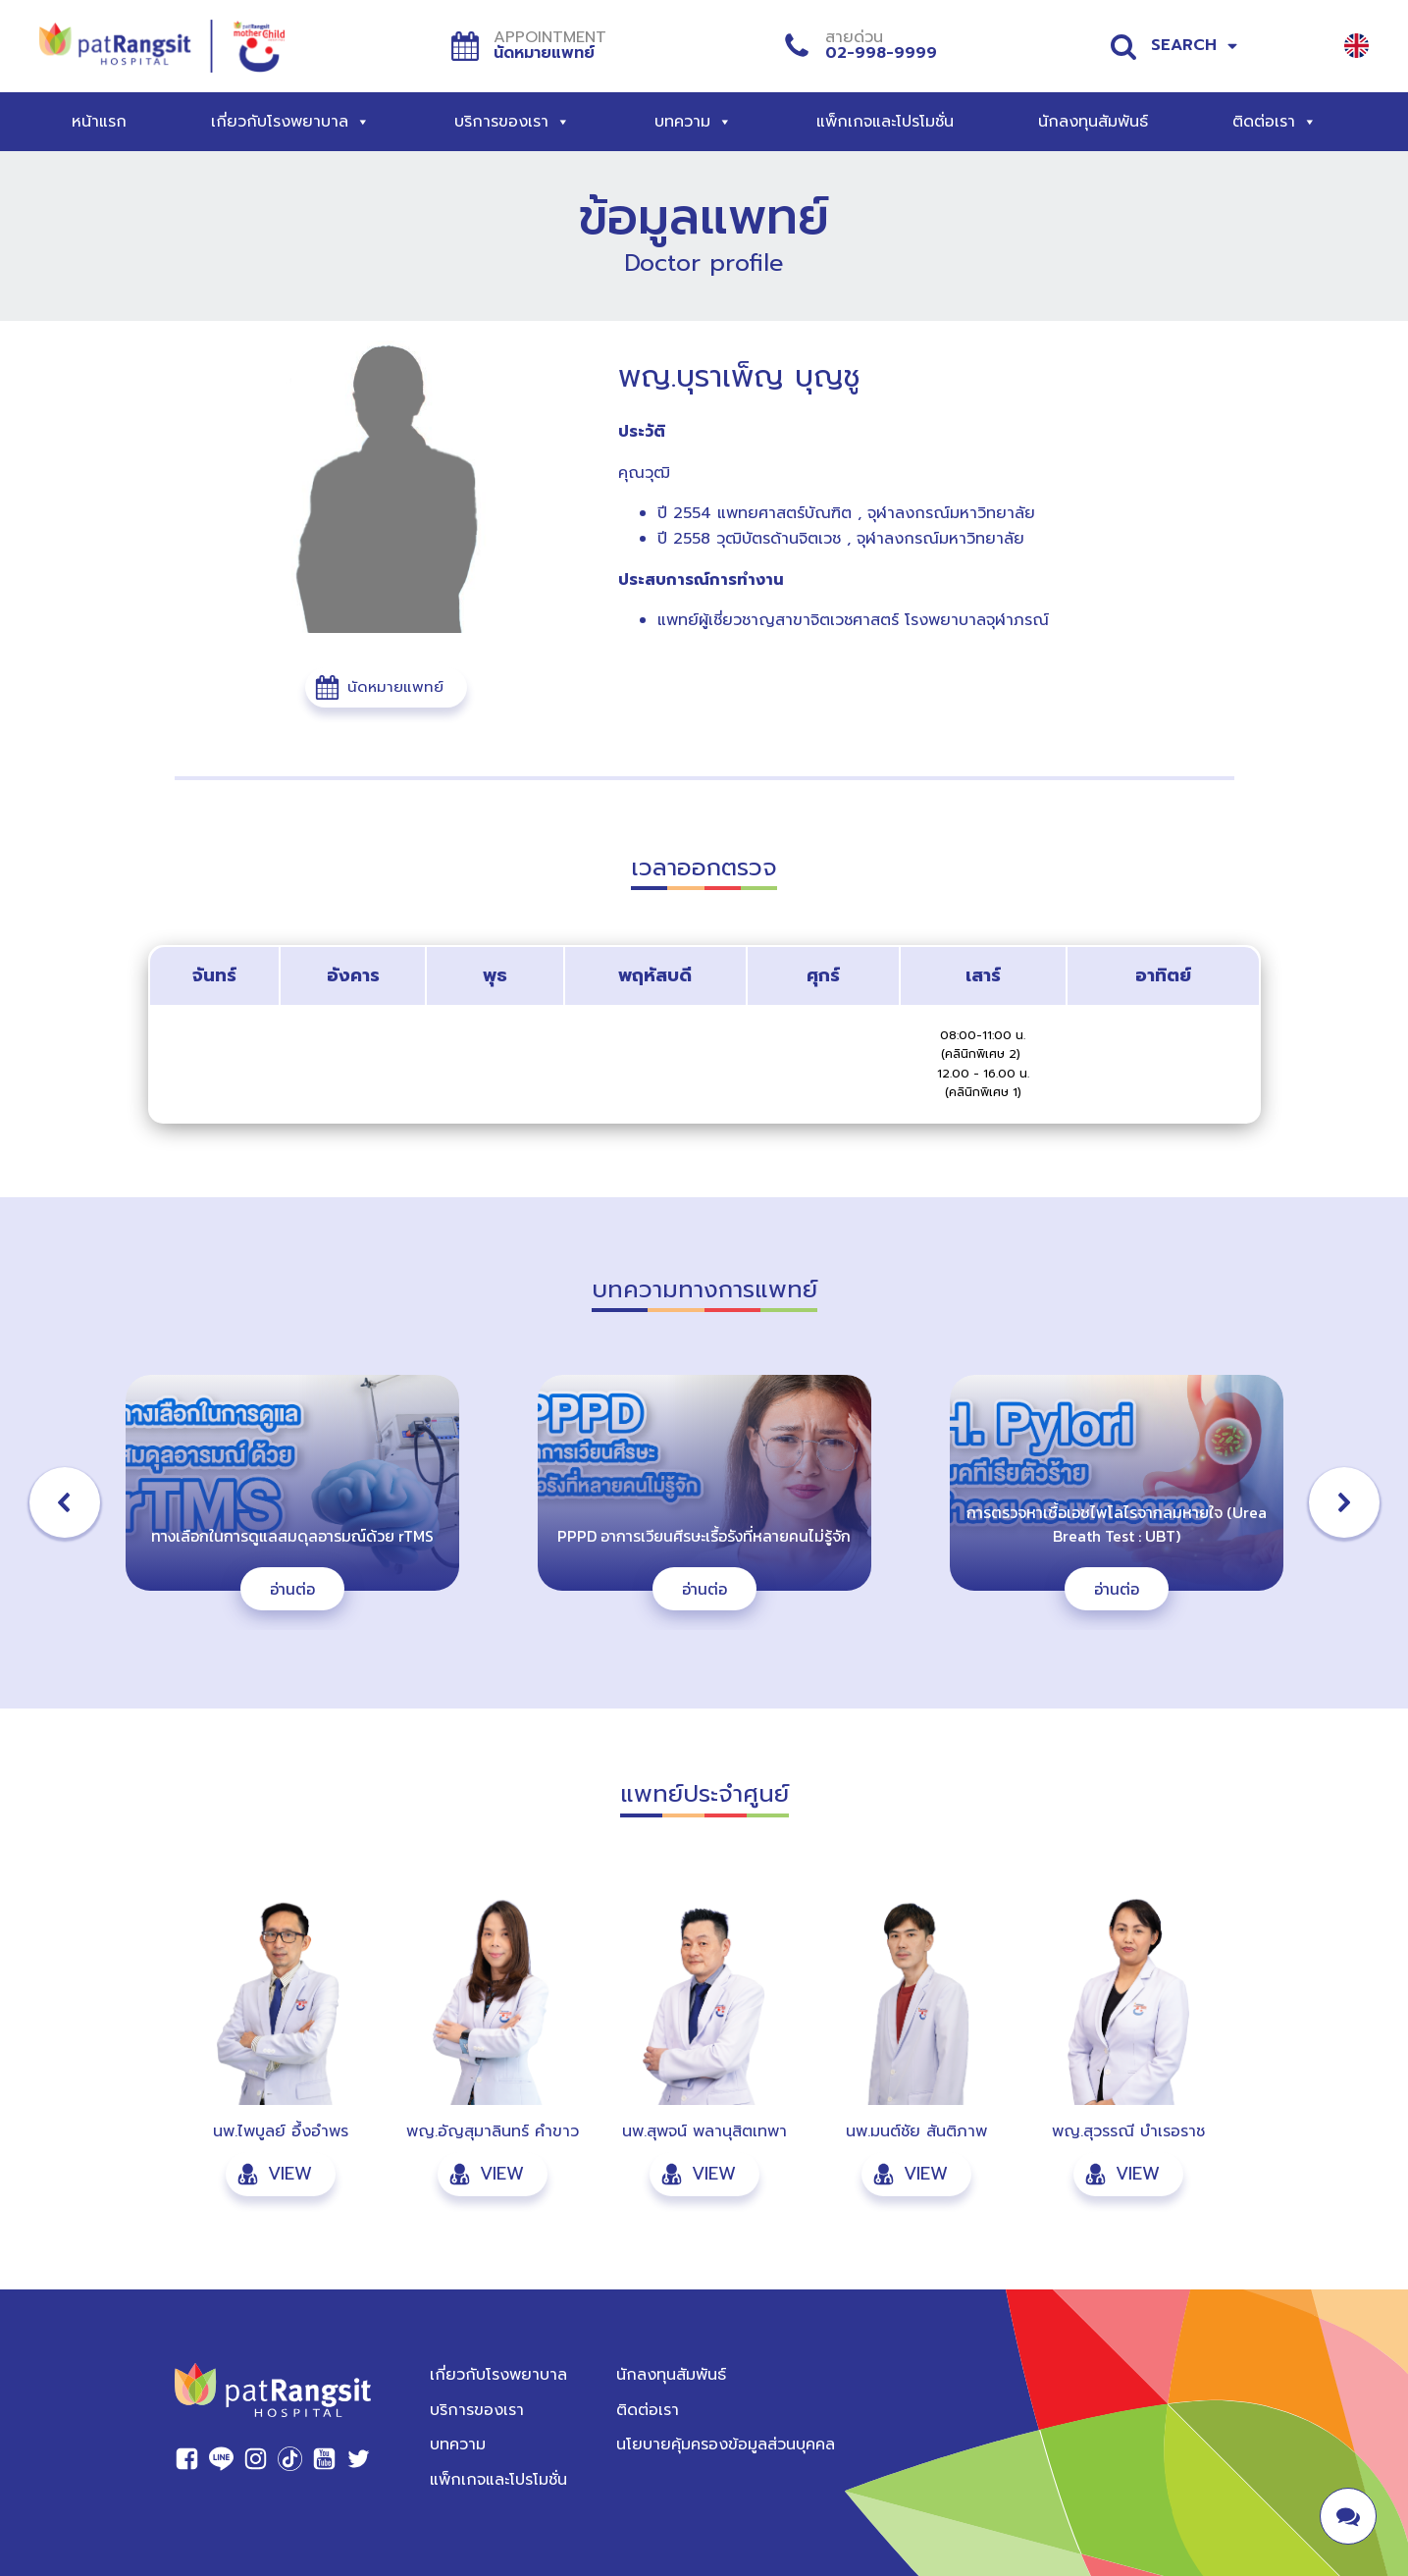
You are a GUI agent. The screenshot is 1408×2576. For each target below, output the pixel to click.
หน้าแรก (99, 121)
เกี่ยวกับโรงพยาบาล (290, 121)
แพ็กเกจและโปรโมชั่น (885, 121)
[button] (386, 687)
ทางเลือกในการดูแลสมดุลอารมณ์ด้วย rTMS (292, 1536)
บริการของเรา (512, 121)
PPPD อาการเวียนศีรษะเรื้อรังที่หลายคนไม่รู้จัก (704, 1536)
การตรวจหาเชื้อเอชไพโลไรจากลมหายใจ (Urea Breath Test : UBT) (1116, 1524)
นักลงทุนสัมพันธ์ (1093, 121)
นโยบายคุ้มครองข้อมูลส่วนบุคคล (725, 2444)
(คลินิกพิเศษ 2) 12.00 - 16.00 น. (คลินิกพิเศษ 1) (983, 1072)
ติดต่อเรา (1274, 121)
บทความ (693, 121)
